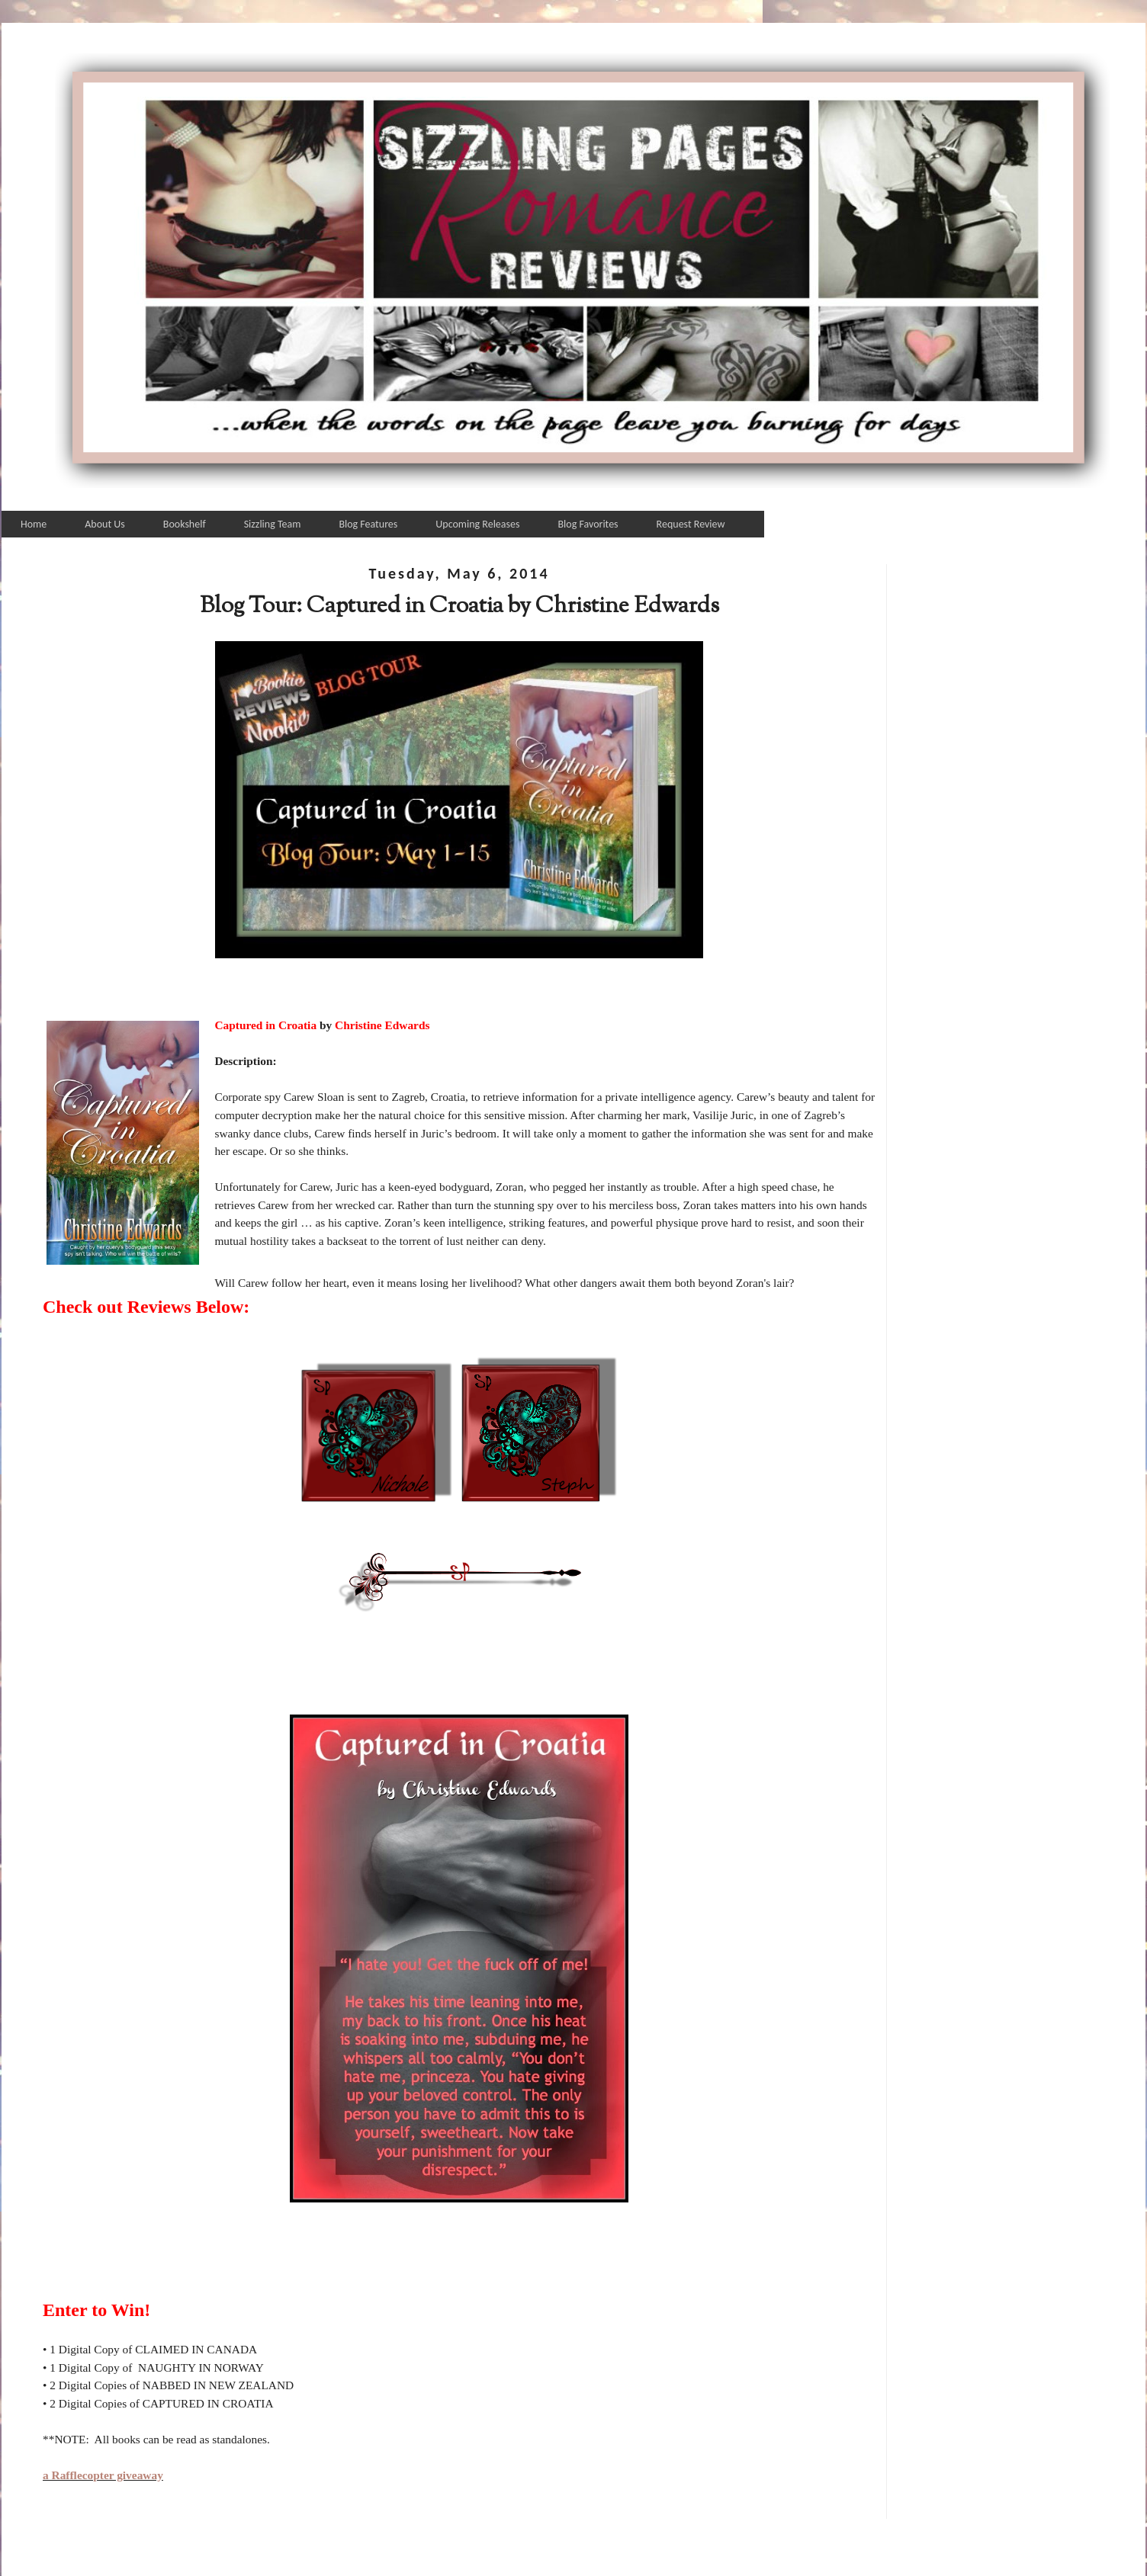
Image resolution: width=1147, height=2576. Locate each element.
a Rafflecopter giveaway (103, 2475)
